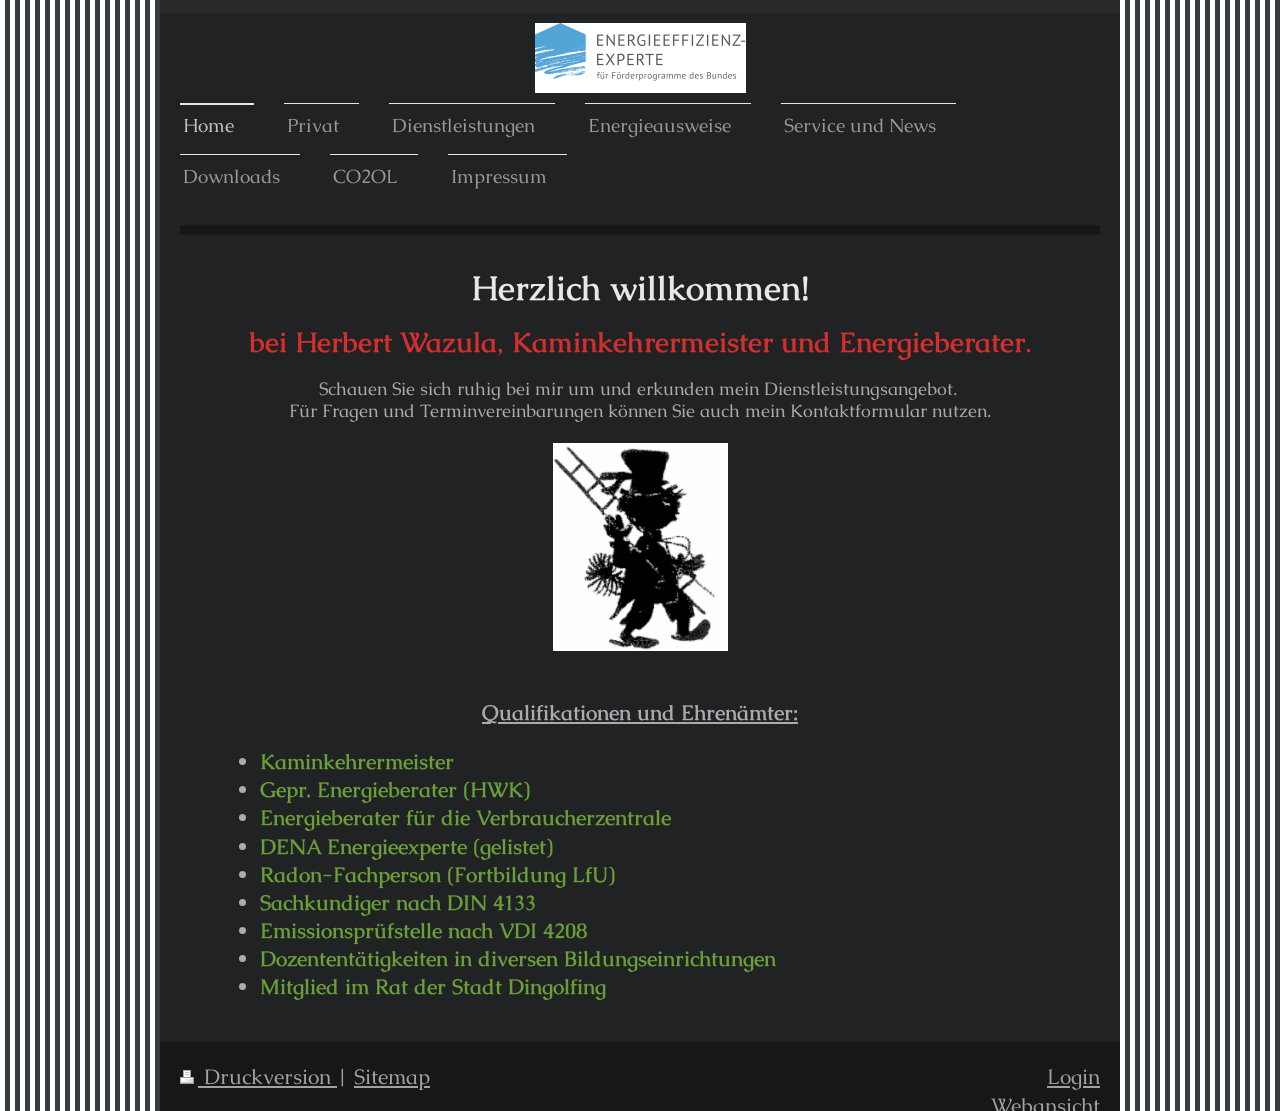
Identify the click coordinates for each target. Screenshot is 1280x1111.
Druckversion (258, 1076)
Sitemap (392, 1076)
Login (1073, 1076)
